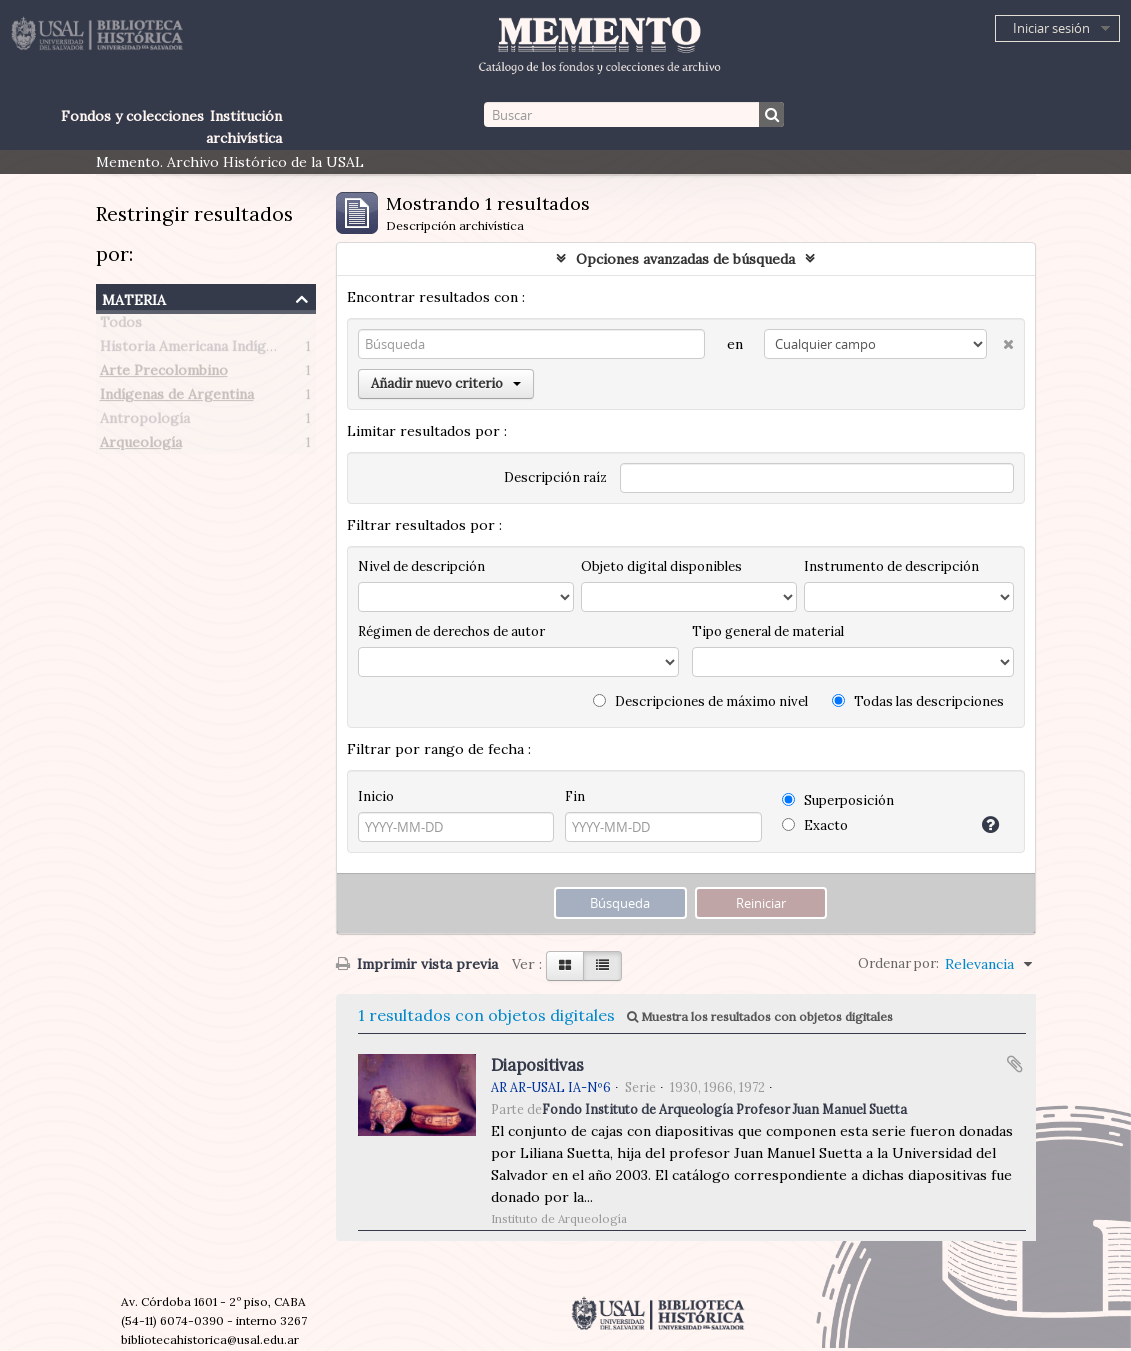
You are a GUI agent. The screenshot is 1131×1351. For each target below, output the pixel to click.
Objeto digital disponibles (661, 566)
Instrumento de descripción (891, 566)
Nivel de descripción (421, 566)
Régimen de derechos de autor (451, 631)
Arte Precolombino (164, 374)
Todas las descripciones (918, 701)
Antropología (145, 422)
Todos (121, 326)
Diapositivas (537, 1065)
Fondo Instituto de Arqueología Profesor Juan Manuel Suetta (724, 1109)
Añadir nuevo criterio (446, 383)
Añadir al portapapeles (1015, 1064)
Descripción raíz (555, 477)
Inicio (376, 796)
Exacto (815, 825)
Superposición (838, 800)
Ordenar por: (898, 963)
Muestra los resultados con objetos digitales (760, 1016)
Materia (134, 297)
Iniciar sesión (1051, 28)
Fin (575, 796)
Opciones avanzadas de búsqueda (685, 259)
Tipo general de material (768, 631)
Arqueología (141, 446)
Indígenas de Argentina (177, 398)
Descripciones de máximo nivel (700, 701)
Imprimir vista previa (417, 964)
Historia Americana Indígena (194, 350)
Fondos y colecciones (132, 116)
